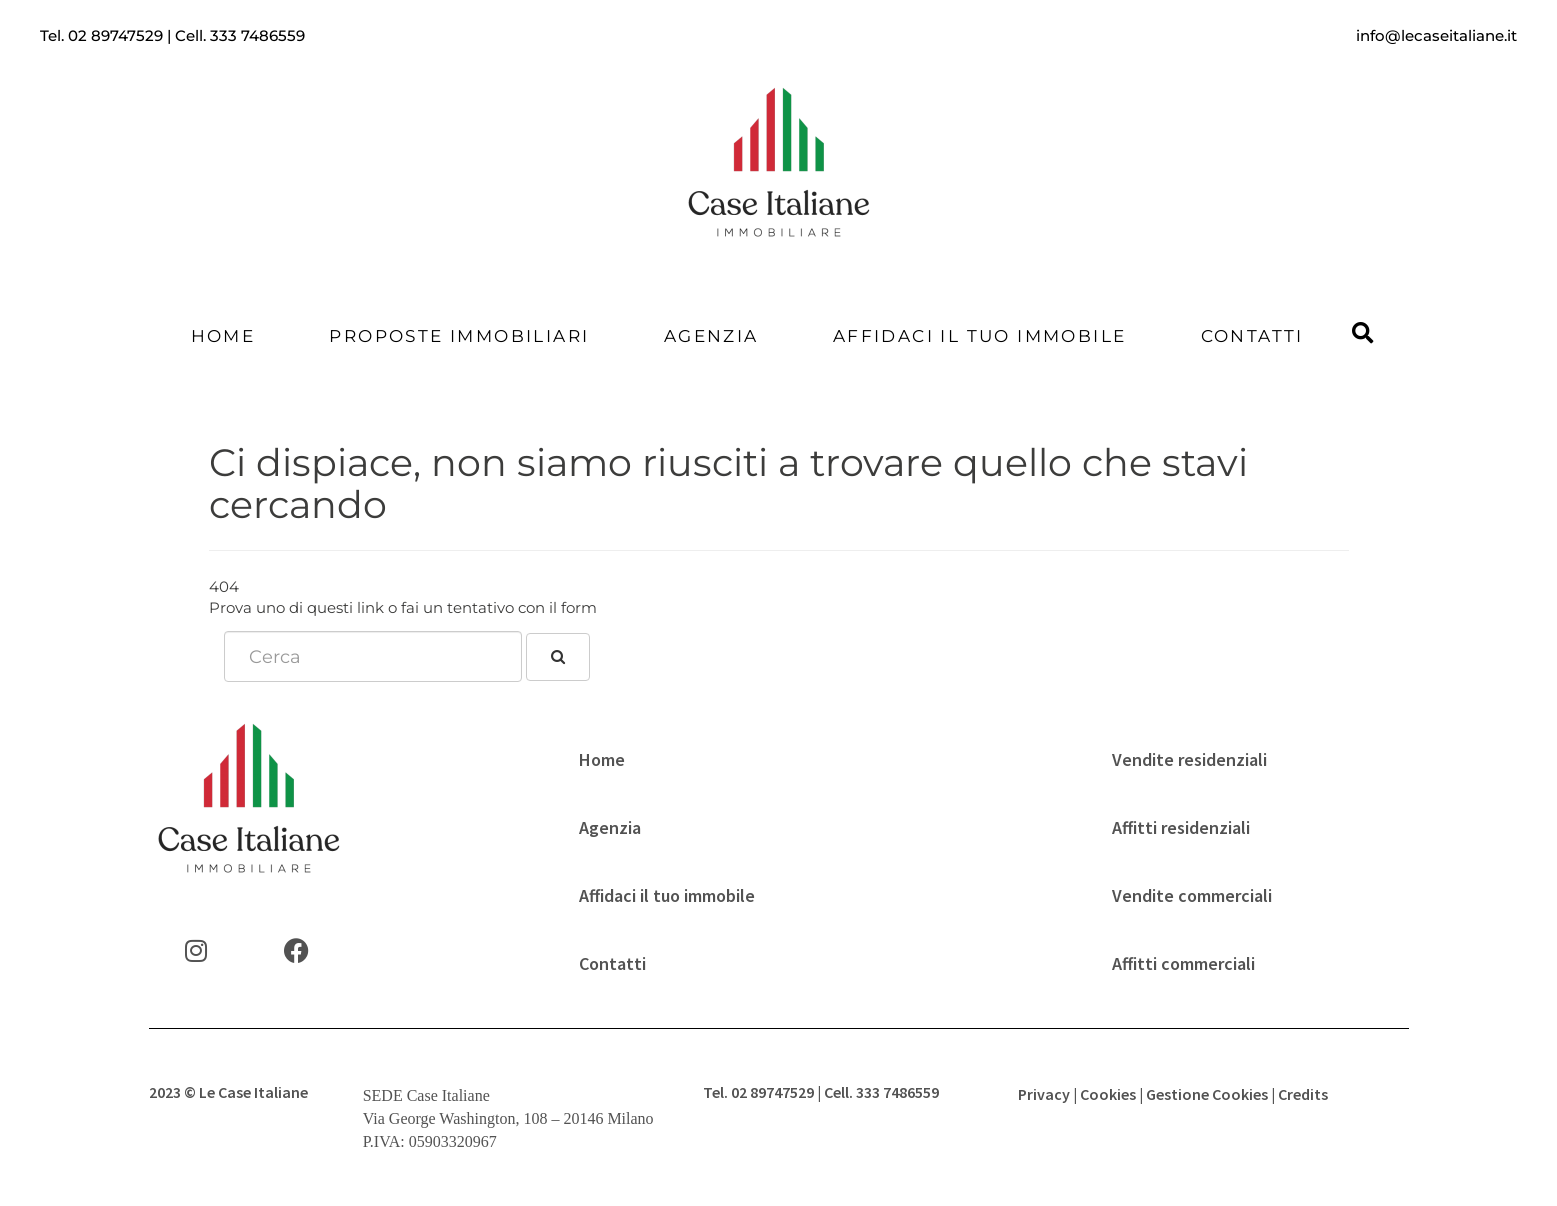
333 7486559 (257, 35)
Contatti (1252, 336)
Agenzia (711, 336)
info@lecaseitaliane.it (1436, 35)
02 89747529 (115, 35)
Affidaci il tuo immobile (980, 336)
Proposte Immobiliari (459, 336)
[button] (1362, 334)
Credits (1303, 1094)
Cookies (1108, 1094)
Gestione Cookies (1207, 1094)
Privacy (1044, 1094)
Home (223, 336)
